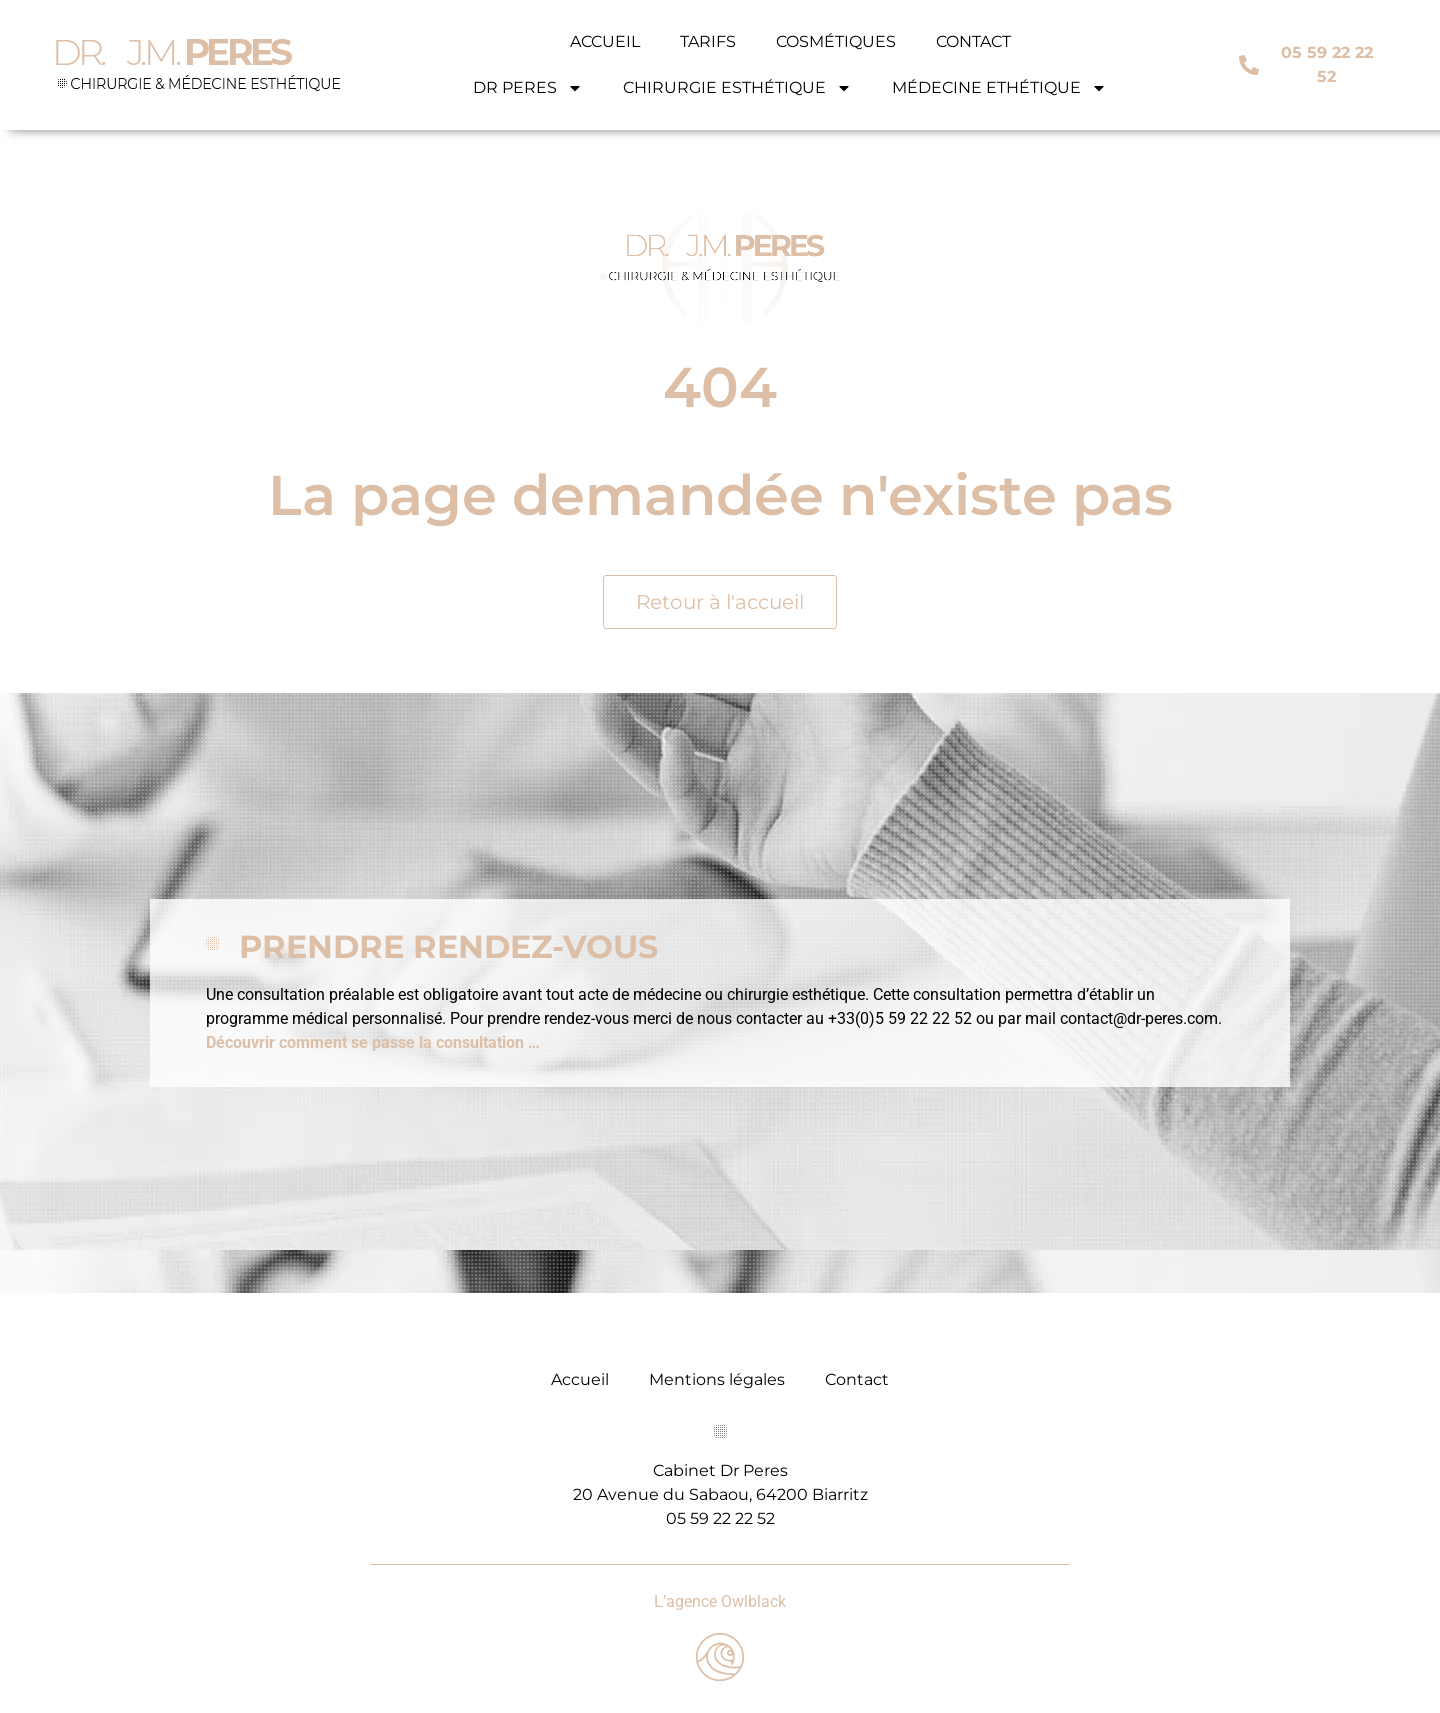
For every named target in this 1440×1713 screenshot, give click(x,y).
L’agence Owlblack (720, 1601)
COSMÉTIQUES (836, 41)
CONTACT (973, 41)
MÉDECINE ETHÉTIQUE (999, 88)
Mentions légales (717, 1379)
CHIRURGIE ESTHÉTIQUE (737, 88)
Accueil (580, 1379)
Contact (857, 1379)
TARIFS (708, 41)
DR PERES (528, 88)
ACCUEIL (605, 41)
